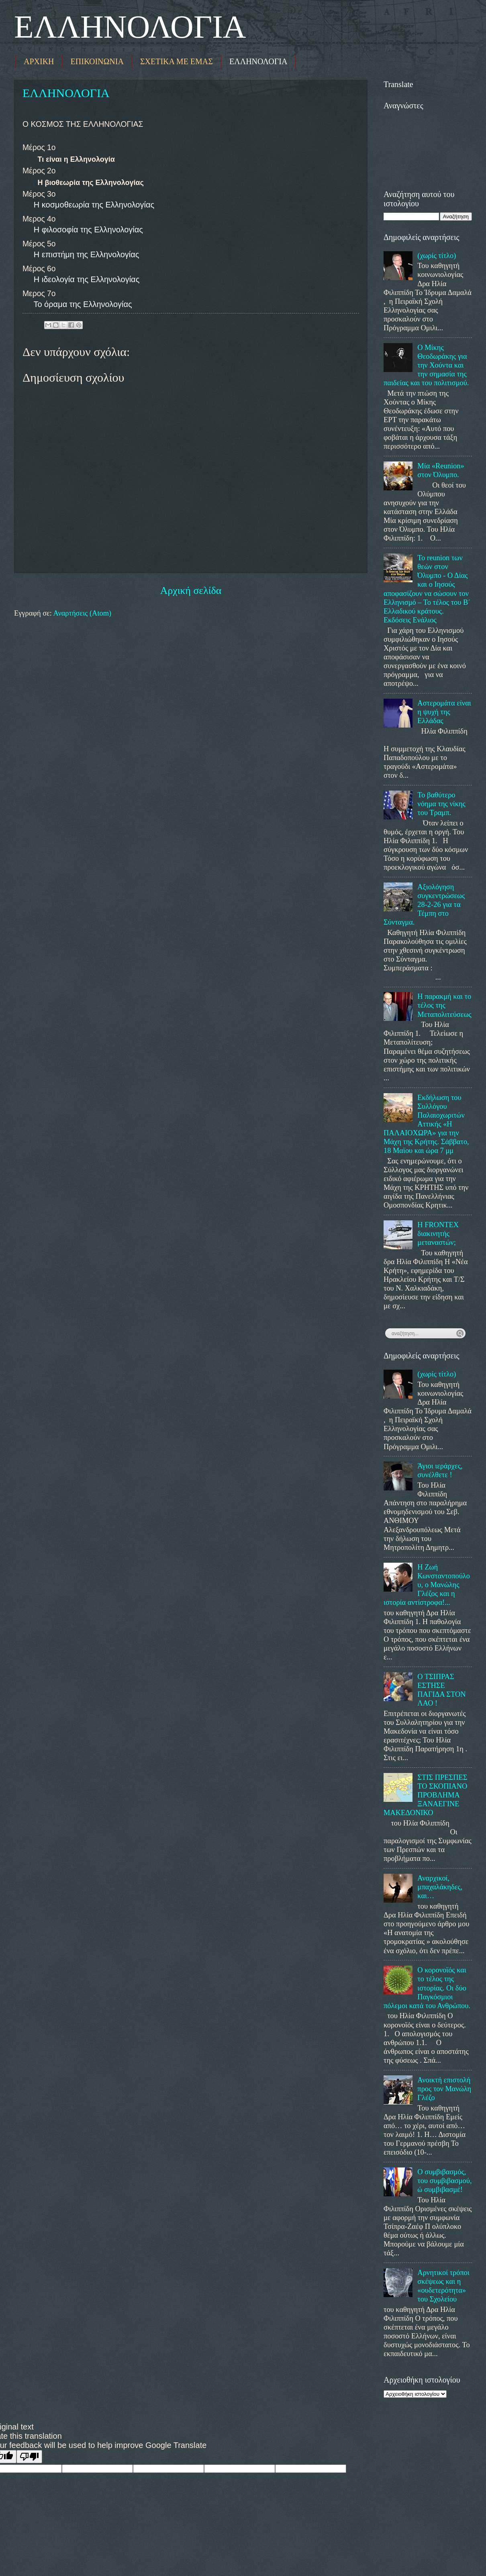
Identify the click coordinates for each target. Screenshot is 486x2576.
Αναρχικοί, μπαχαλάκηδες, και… (439, 1887)
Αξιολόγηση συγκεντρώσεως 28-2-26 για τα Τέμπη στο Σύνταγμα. (424, 904)
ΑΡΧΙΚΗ (39, 61)
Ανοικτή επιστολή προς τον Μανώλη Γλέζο (444, 2089)
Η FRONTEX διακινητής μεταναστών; (438, 1233)
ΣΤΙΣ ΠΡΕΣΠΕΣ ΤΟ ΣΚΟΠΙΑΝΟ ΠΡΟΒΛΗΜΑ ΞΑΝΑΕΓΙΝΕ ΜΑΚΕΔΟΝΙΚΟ (425, 1795)
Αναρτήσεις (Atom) (82, 613)
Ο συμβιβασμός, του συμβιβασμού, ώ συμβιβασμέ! (444, 2181)
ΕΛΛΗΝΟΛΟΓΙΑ (130, 27)
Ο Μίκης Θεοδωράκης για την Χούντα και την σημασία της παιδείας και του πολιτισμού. (426, 365)
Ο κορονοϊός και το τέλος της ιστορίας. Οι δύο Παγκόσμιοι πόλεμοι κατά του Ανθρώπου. (427, 1987)
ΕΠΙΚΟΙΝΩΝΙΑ (97, 61)
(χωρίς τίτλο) (436, 256)
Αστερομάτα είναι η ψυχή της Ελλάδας (444, 712)
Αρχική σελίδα (190, 590)
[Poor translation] (29, 2456)
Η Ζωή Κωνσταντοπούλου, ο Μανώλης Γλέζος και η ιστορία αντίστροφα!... (427, 1584)
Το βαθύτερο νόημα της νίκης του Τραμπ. (441, 804)
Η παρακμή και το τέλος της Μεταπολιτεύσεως (444, 1005)
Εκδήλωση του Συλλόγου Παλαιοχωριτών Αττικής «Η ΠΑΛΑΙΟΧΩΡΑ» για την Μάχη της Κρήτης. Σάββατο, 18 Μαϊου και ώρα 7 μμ (426, 1124)
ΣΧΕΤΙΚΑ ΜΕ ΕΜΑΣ (176, 61)
